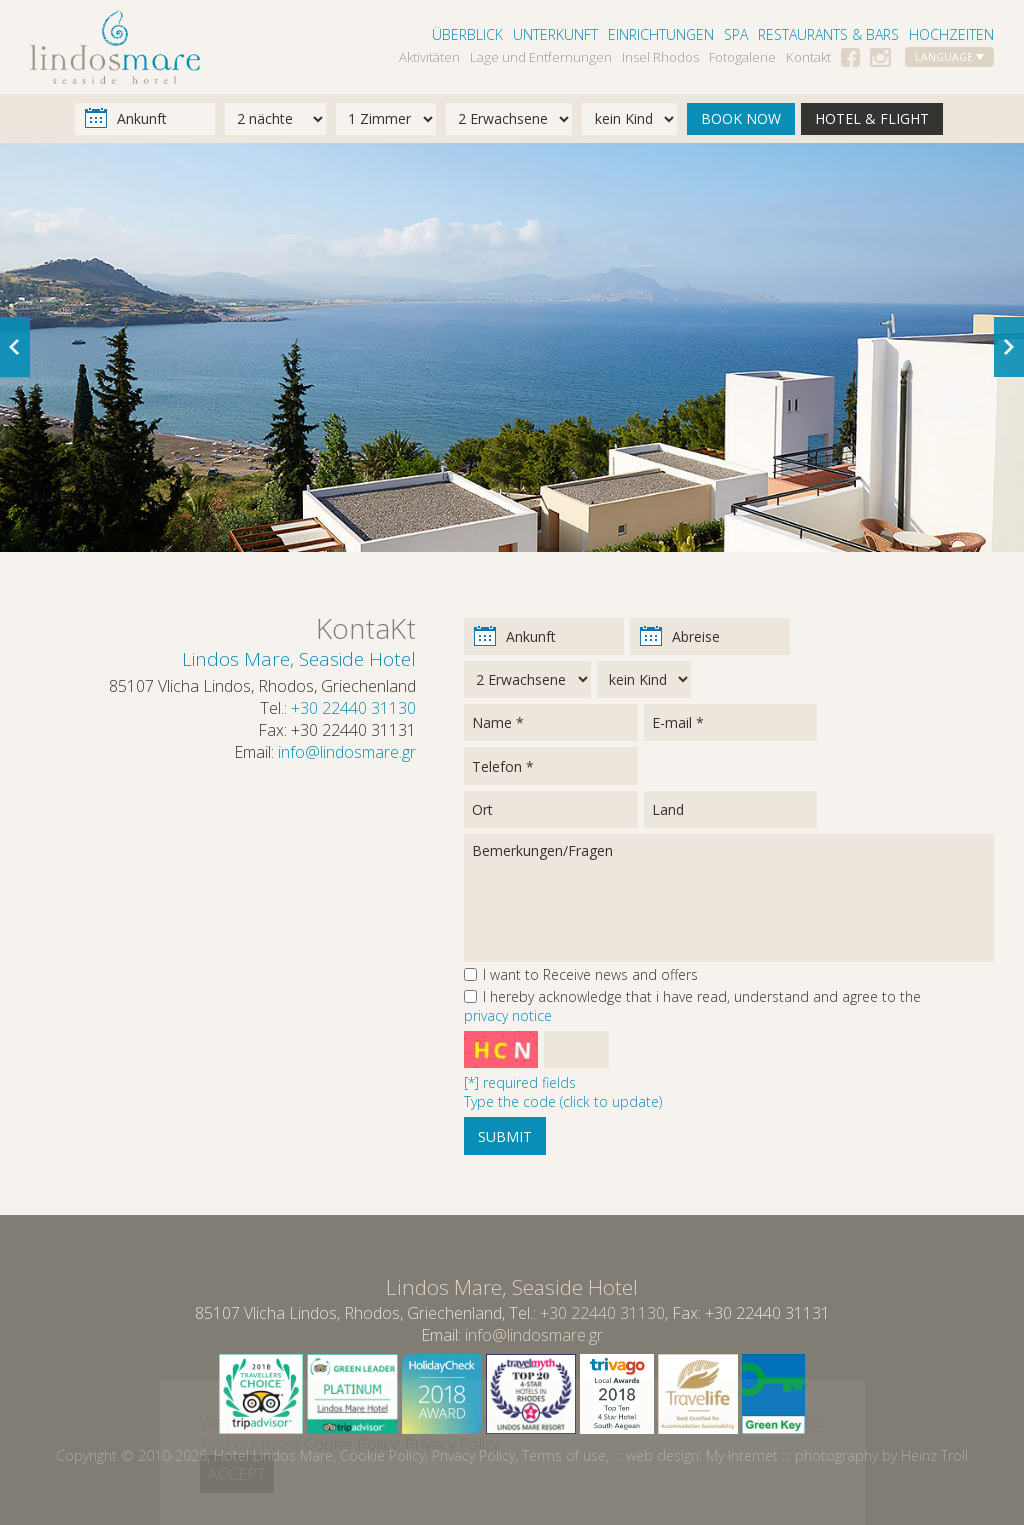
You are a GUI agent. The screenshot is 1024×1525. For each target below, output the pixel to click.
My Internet (742, 1455)
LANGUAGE (949, 57)
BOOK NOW (741, 118)
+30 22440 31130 (353, 708)
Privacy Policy (473, 1455)
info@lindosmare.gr (347, 752)
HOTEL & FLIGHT (872, 118)
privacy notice (508, 1015)
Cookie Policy (382, 1455)
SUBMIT (505, 1136)
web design (662, 1455)
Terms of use (564, 1455)
